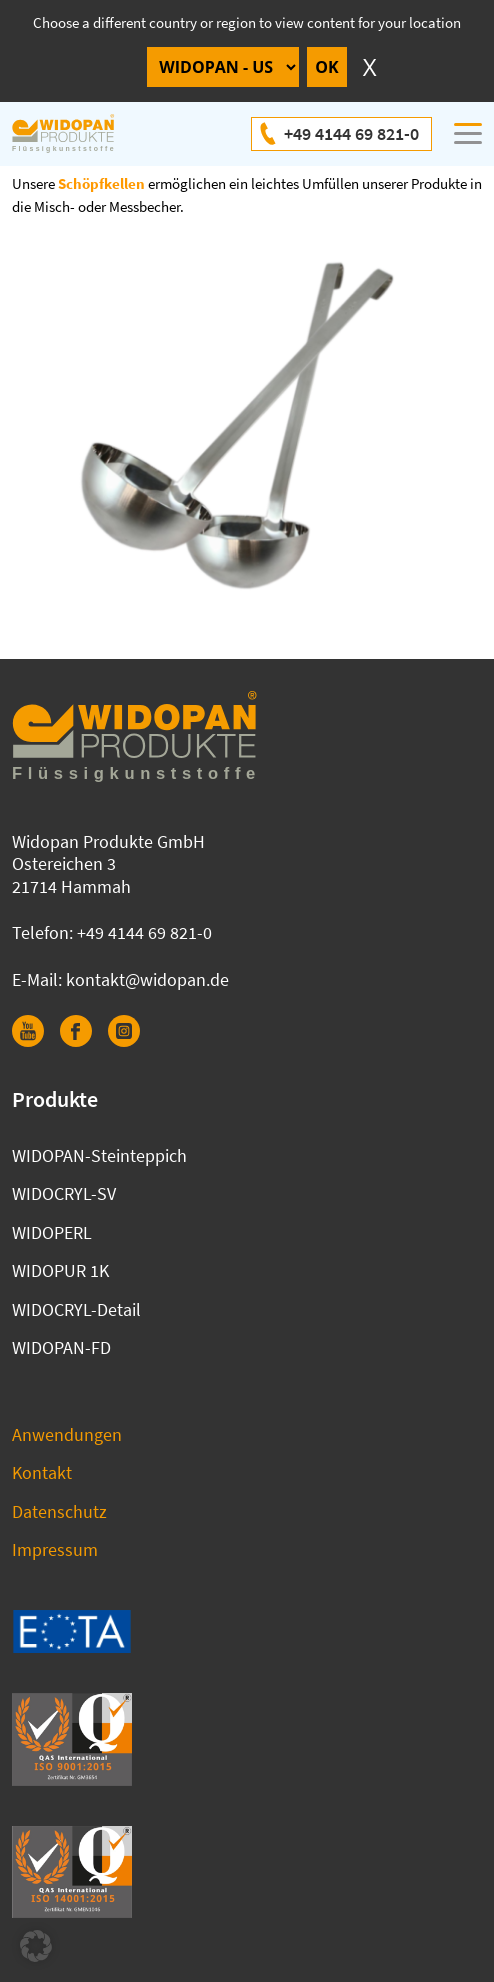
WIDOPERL (52, 1232)
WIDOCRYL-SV (64, 1193)
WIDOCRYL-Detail (76, 1309)
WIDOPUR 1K (60, 1270)
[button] (36, 1946)
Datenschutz (59, 1511)
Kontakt (42, 1472)
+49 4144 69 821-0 (351, 133)
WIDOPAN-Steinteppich (99, 1155)
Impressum (55, 1549)
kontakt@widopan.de (147, 979)
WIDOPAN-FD (61, 1347)
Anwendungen (67, 1434)
